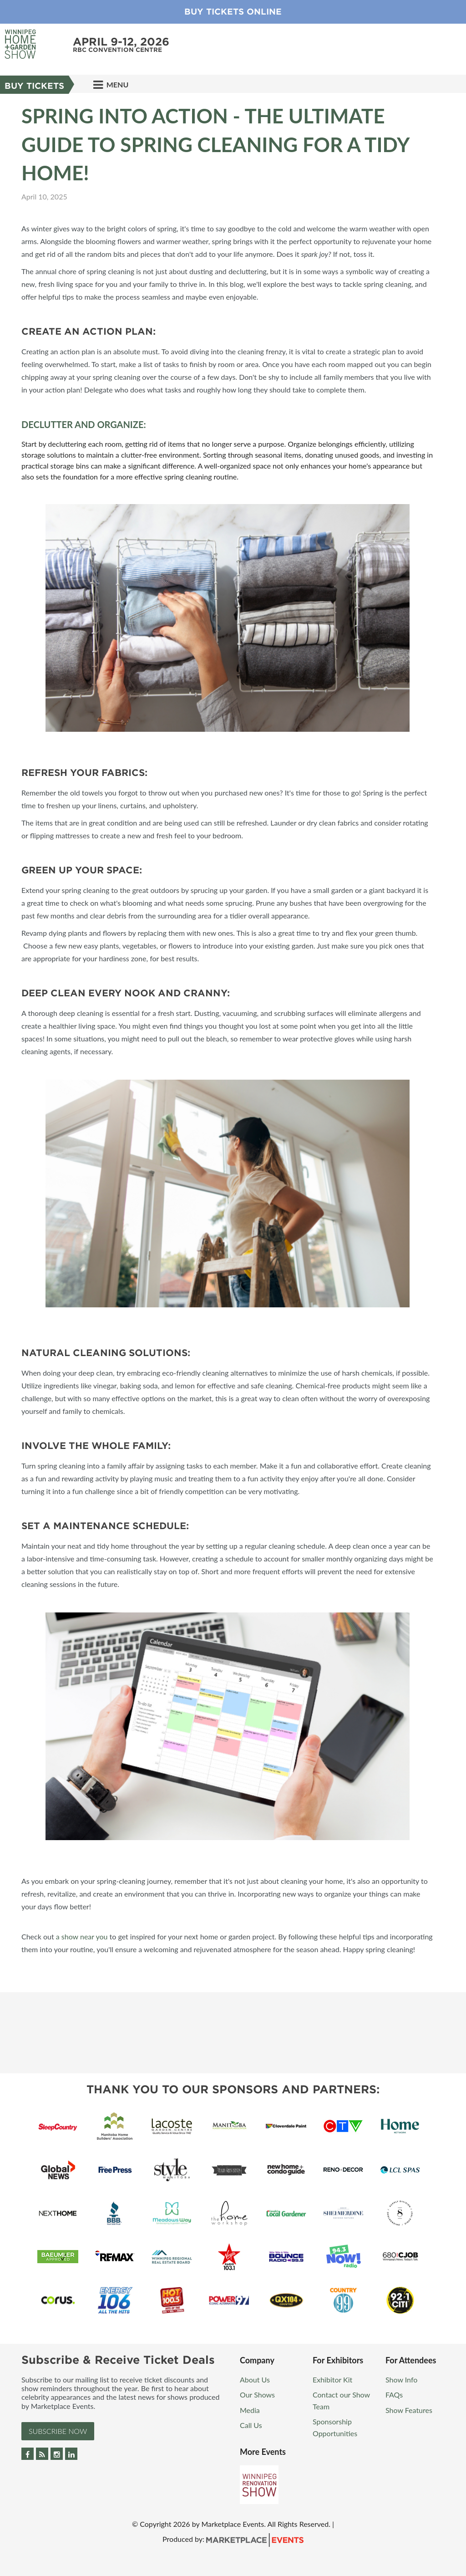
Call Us (251, 2425)
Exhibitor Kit (332, 2379)
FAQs (394, 2394)
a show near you (82, 1936)
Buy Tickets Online (233, 11)
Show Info (401, 2379)
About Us (255, 2379)
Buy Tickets (34, 86)
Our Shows (257, 2394)
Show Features (408, 2410)
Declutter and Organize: (83, 424)
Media (250, 2410)
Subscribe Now (58, 2431)
